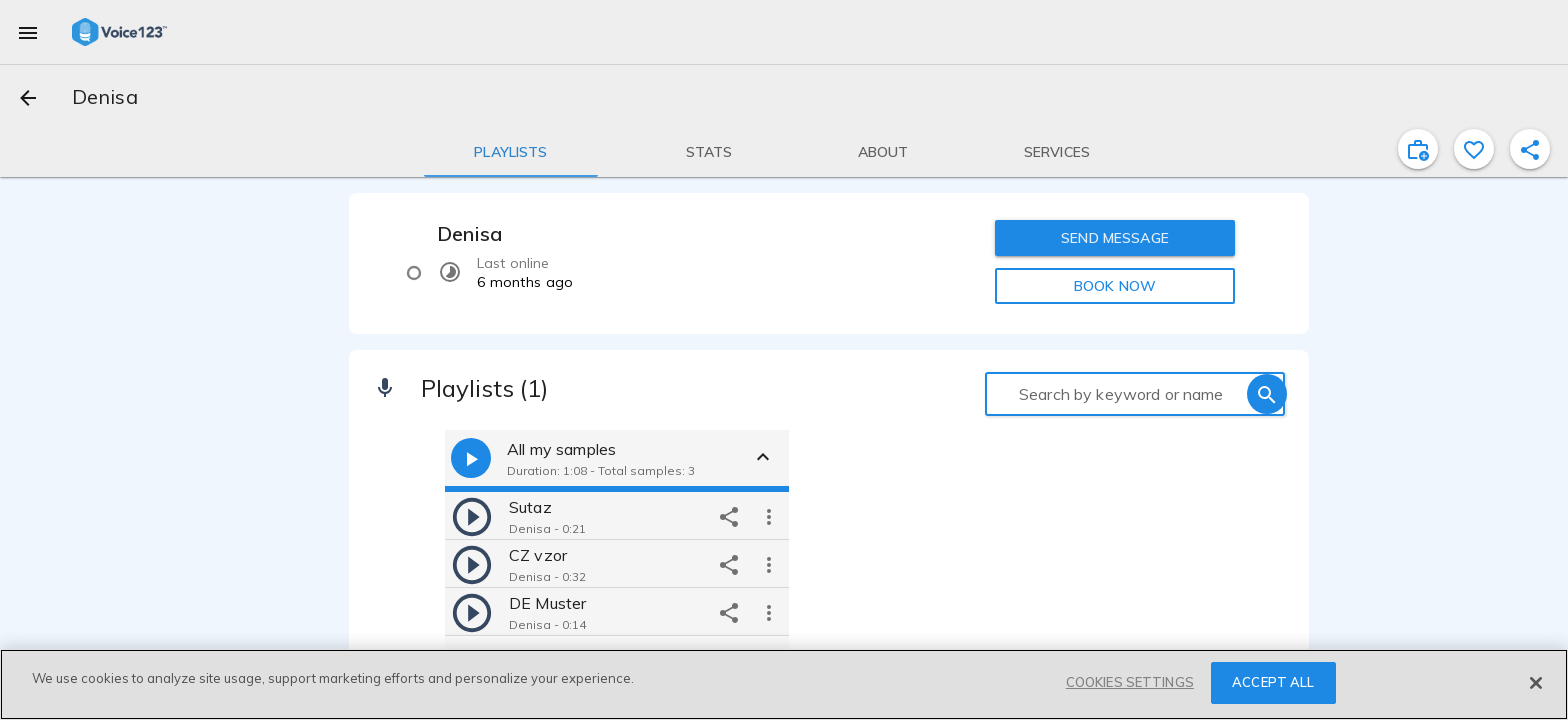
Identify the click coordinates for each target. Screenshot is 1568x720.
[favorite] (1474, 149)
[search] (1267, 394)
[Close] (1536, 683)
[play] (472, 516)
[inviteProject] (1418, 149)
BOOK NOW (1115, 286)
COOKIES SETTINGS (1130, 682)
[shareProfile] (1530, 149)
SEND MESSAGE (1115, 238)
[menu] (28, 32)
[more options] (769, 516)
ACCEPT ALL (1273, 682)
